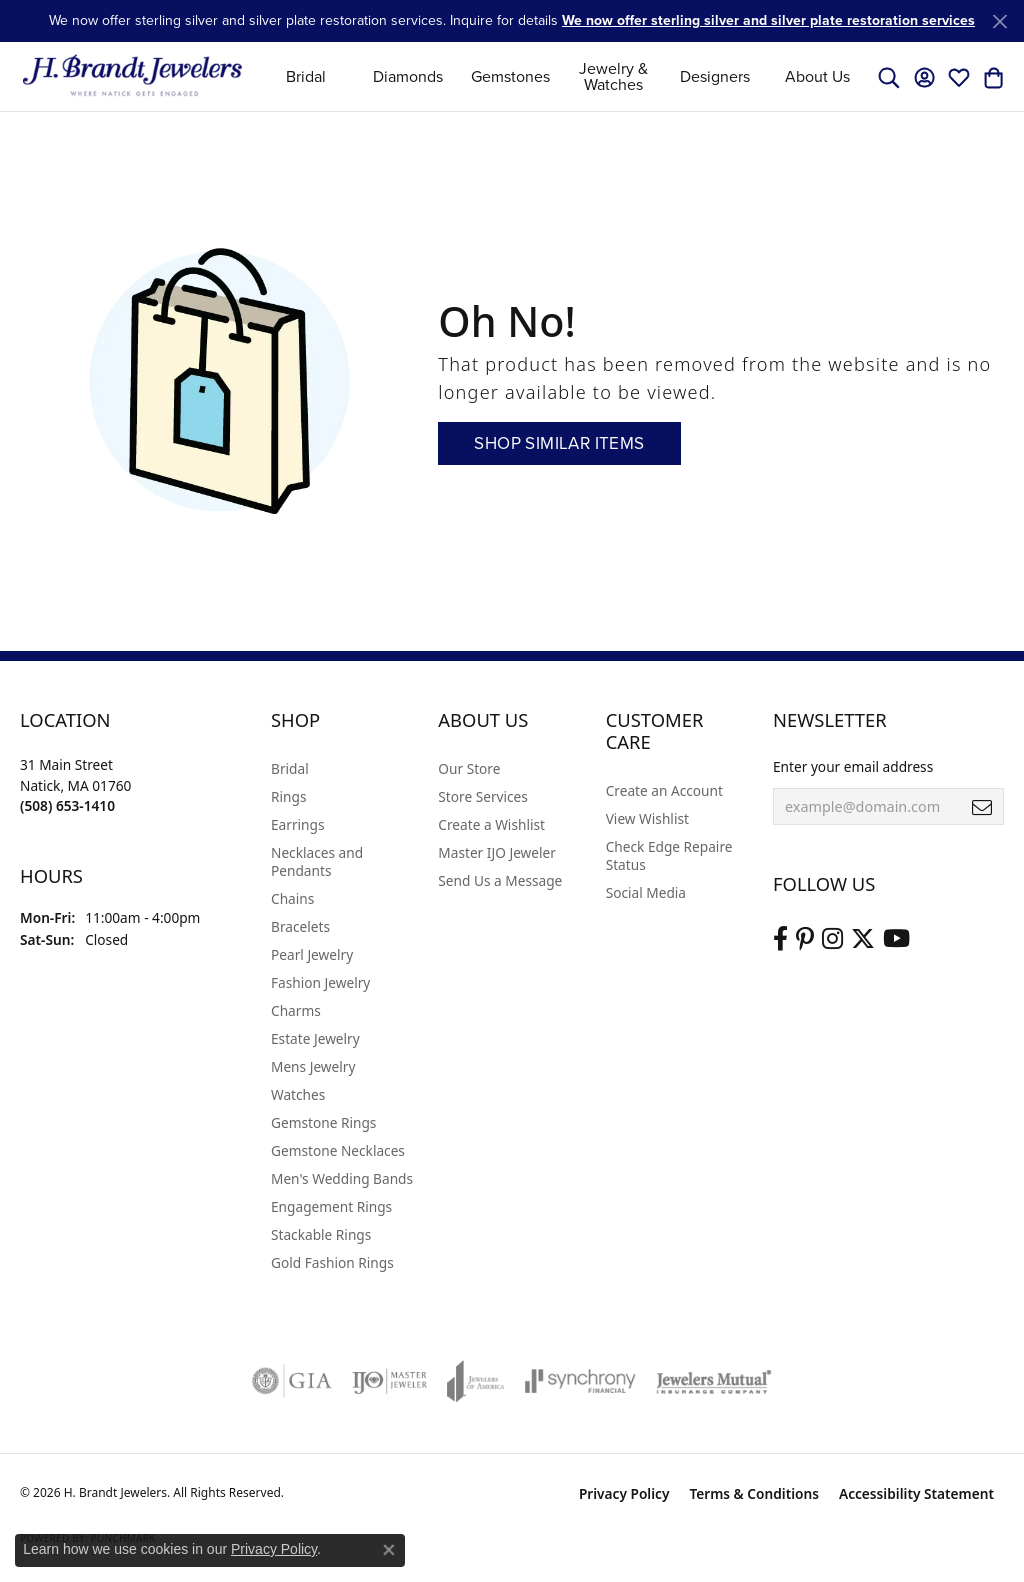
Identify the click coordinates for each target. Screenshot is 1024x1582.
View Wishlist (647, 818)
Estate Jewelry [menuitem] (315, 1038)
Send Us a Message (500, 880)
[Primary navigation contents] (562, 76)
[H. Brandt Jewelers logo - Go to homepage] (132, 76)
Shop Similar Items (559, 443)
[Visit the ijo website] (389, 1381)
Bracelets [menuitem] (300, 926)
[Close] (999, 21)
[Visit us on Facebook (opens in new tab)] (780, 939)
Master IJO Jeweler (497, 852)
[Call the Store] (67, 805)
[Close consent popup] (389, 1550)
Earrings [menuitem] (298, 824)
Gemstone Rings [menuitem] (323, 1122)
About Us (817, 76)
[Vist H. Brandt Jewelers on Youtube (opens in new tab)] (896, 939)
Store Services (483, 796)
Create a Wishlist (491, 824)
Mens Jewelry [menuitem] (313, 1066)
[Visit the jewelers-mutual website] (713, 1381)
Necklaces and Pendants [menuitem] (317, 861)
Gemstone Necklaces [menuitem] (338, 1150)
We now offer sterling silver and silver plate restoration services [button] (768, 20)
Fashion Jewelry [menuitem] (320, 982)
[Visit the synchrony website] (580, 1381)
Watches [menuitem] (298, 1094)
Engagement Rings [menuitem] (331, 1206)
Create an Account (664, 790)
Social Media (646, 892)
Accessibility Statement (916, 1493)
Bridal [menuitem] (290, 768)
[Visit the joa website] (476, 1381)
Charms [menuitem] (296, 1010)
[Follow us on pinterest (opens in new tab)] (805, 939)
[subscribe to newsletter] (982, 807)
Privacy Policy (624, 1493)
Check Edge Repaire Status (669, 855)
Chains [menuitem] (292, 898)
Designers (715, 76)
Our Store (469, 768)
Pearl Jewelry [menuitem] (312, 954)
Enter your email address (853, 766)
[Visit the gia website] (292, 1381)
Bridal (306, 76)
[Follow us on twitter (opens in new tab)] (863, 939)
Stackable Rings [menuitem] (321, 1234)
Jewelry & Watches (613, 76)
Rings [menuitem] (288, 796)
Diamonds (408, 76)
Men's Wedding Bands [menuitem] (342, 1178)
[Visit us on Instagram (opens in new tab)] (832, 939)
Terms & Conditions (754, 1493)
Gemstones (510, 76)
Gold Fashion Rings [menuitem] (332, 1262)
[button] (889, 77)
